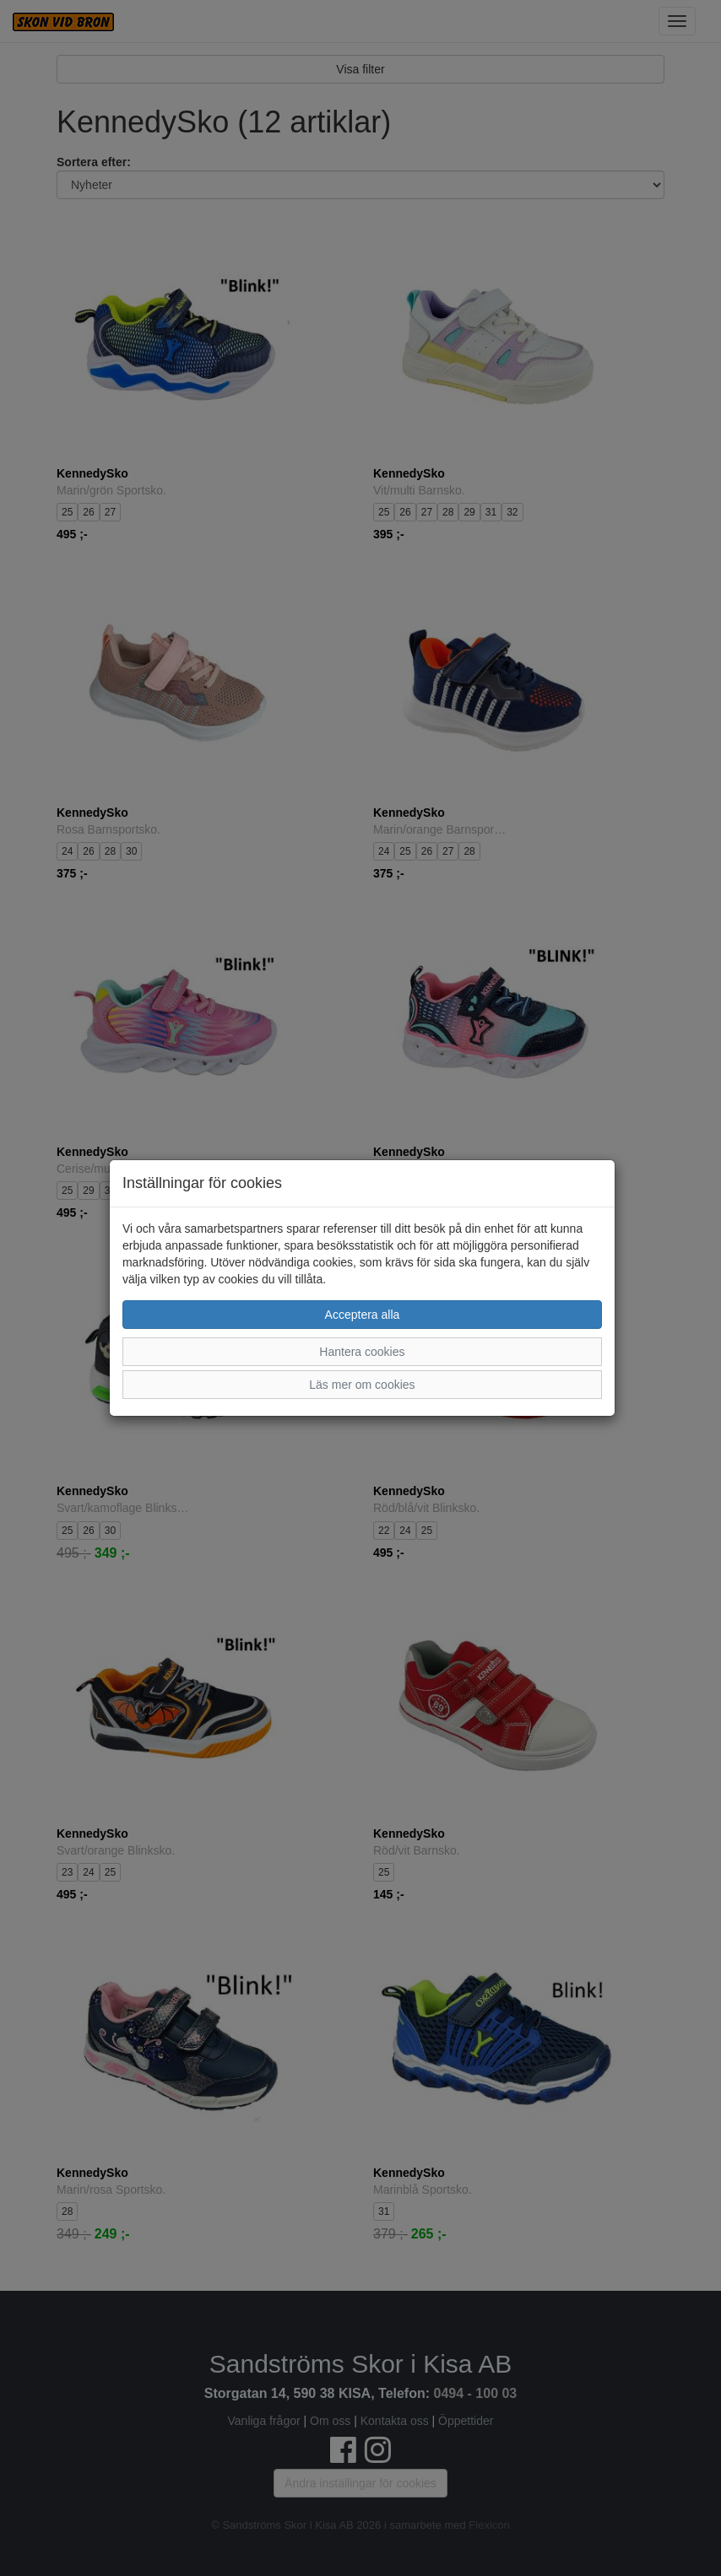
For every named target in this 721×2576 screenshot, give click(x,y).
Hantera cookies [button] (361, 1351)
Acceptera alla (362, 1314)
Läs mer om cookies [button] (362, 1384)
